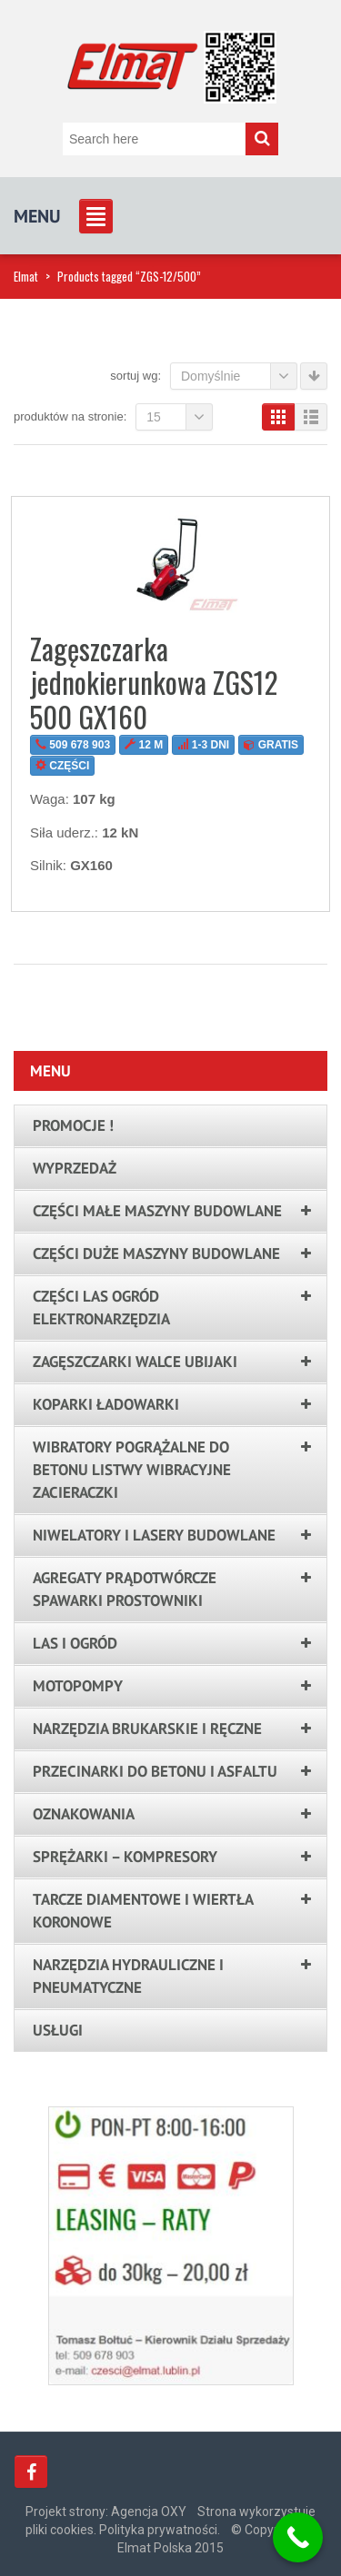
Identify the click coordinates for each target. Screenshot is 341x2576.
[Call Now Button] (298, 2537)
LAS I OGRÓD (75, 1643)
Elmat (26, 276)
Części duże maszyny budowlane (156, 1253)
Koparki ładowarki (106, 1404)
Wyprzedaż (74, 1168)
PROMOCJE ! (73, 1125)
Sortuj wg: (135, 375)
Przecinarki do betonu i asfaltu (155, 1771)
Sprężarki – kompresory (125, 1857)
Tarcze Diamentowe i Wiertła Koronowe (143, 1910)
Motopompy (78, 1686)
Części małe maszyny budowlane (157, 1211)
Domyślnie (239, 376)
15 (179, 417)
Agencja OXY (148, 2511)
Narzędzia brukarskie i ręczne (147, 1729)
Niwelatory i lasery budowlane (154, 1535)
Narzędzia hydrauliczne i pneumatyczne (128, 1976)
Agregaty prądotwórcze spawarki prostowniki (124, 1589)
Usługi (58, 2030)
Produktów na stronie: (70, 416)
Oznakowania (84, 1814)
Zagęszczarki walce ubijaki (135, 1362)
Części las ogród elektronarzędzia (101, 1307)
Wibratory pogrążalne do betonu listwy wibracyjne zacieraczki (132, 1469)
